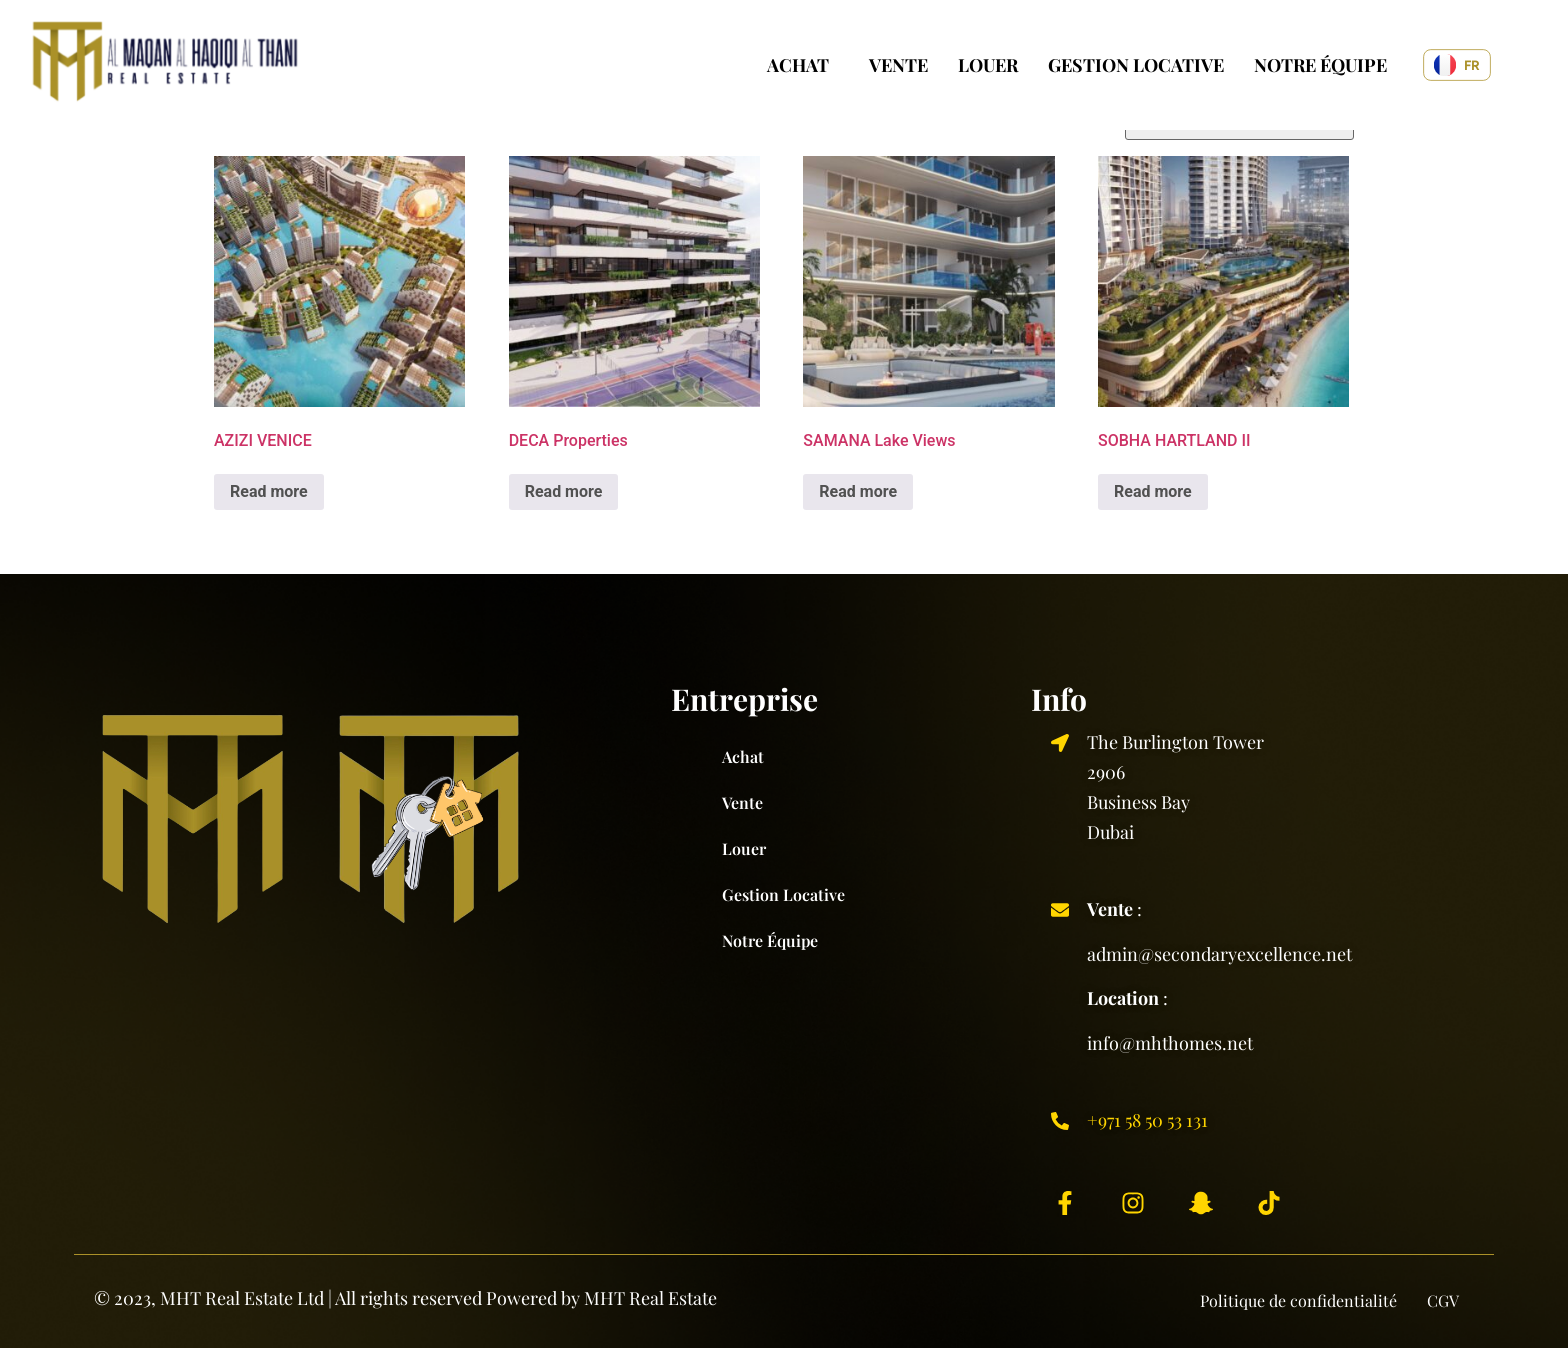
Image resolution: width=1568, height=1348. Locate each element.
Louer (988, 65)
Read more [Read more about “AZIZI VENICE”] (269, 491)
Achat (798, 65)
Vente (898, 65)
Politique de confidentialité (1298, 1300)
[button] (803, 65)
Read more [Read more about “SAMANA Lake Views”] (858, 491)
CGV (1443, 1300)
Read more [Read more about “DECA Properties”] (564, 491)
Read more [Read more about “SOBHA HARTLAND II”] (1153, 491)
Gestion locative (1136, 65)
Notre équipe (1320, 65)
